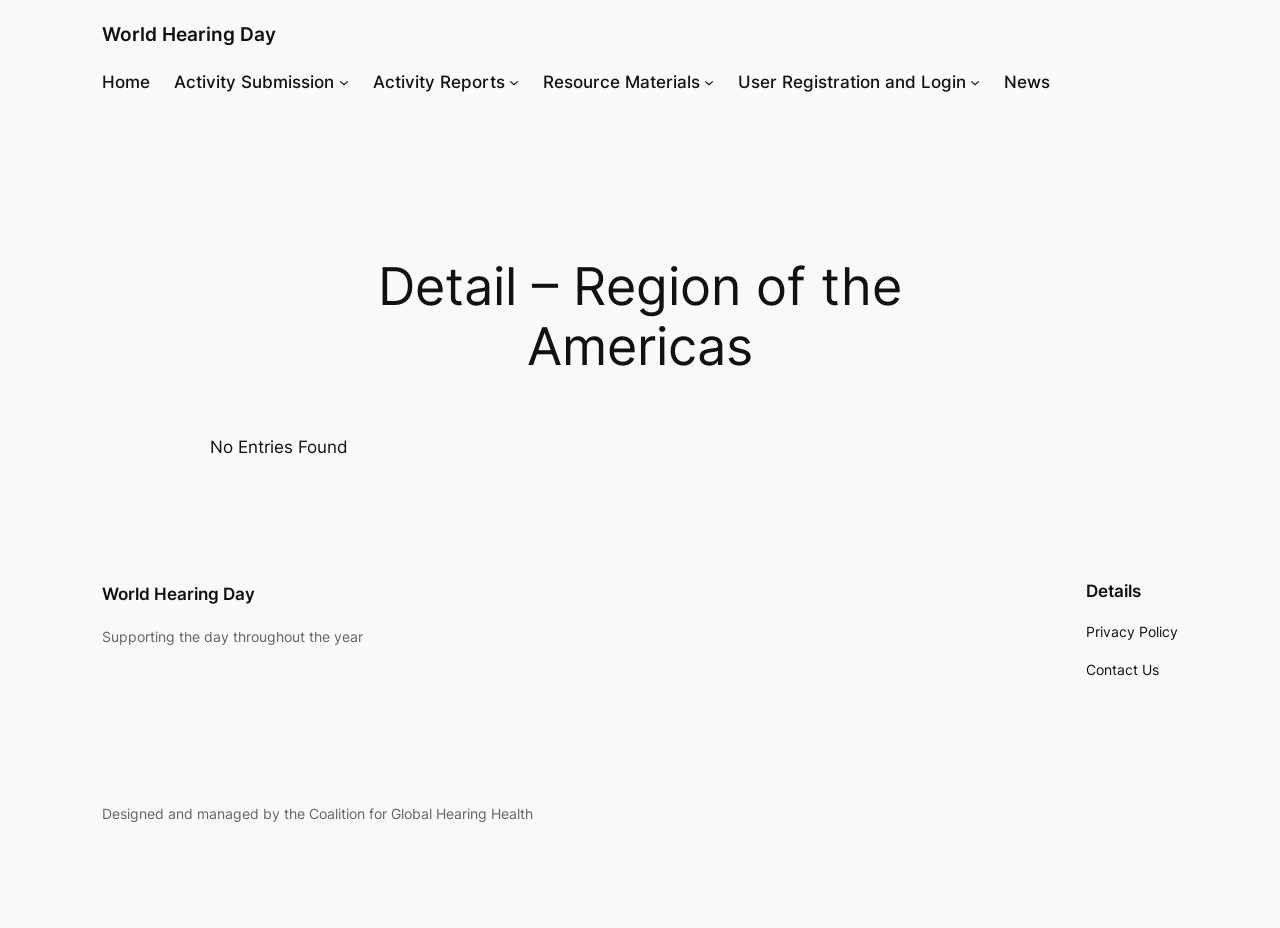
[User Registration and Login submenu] (975, 82)
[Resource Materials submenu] (709, 82)
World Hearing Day (189, 34)
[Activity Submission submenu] (344, 82)
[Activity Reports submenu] (514, 82)
